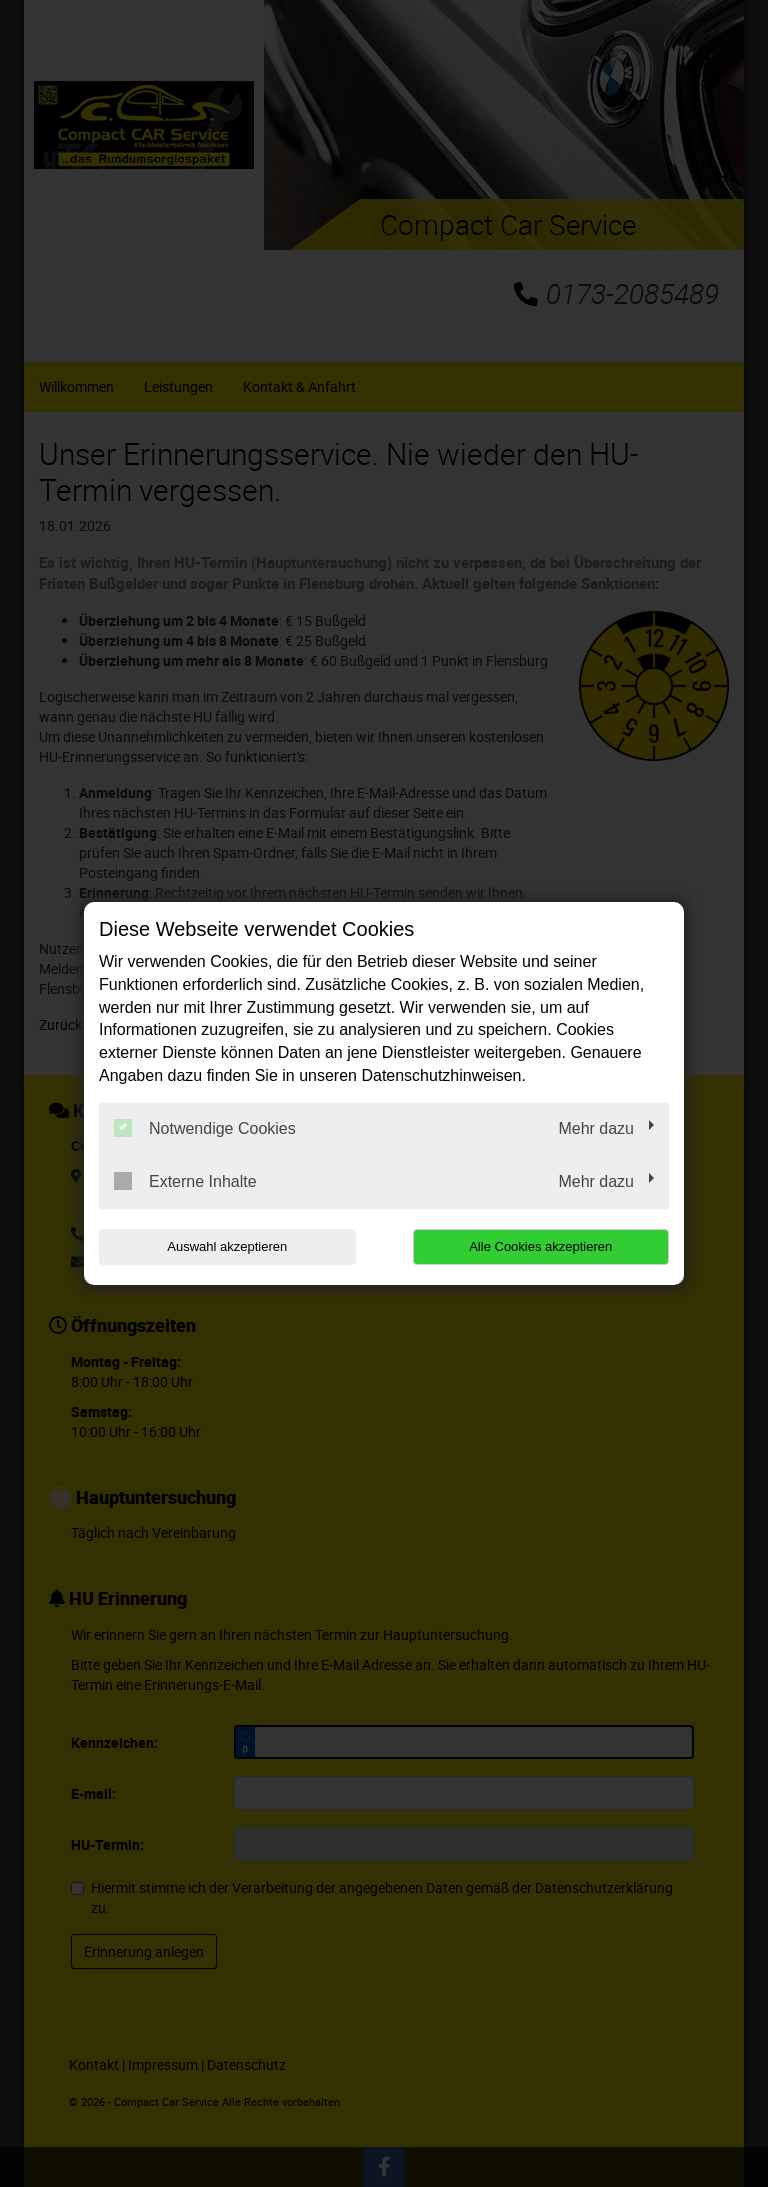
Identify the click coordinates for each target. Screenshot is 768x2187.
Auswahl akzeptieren (227, 1246)
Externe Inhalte (185, 1181)
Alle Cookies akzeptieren (540, 1246)
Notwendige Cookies (205, 1128)
